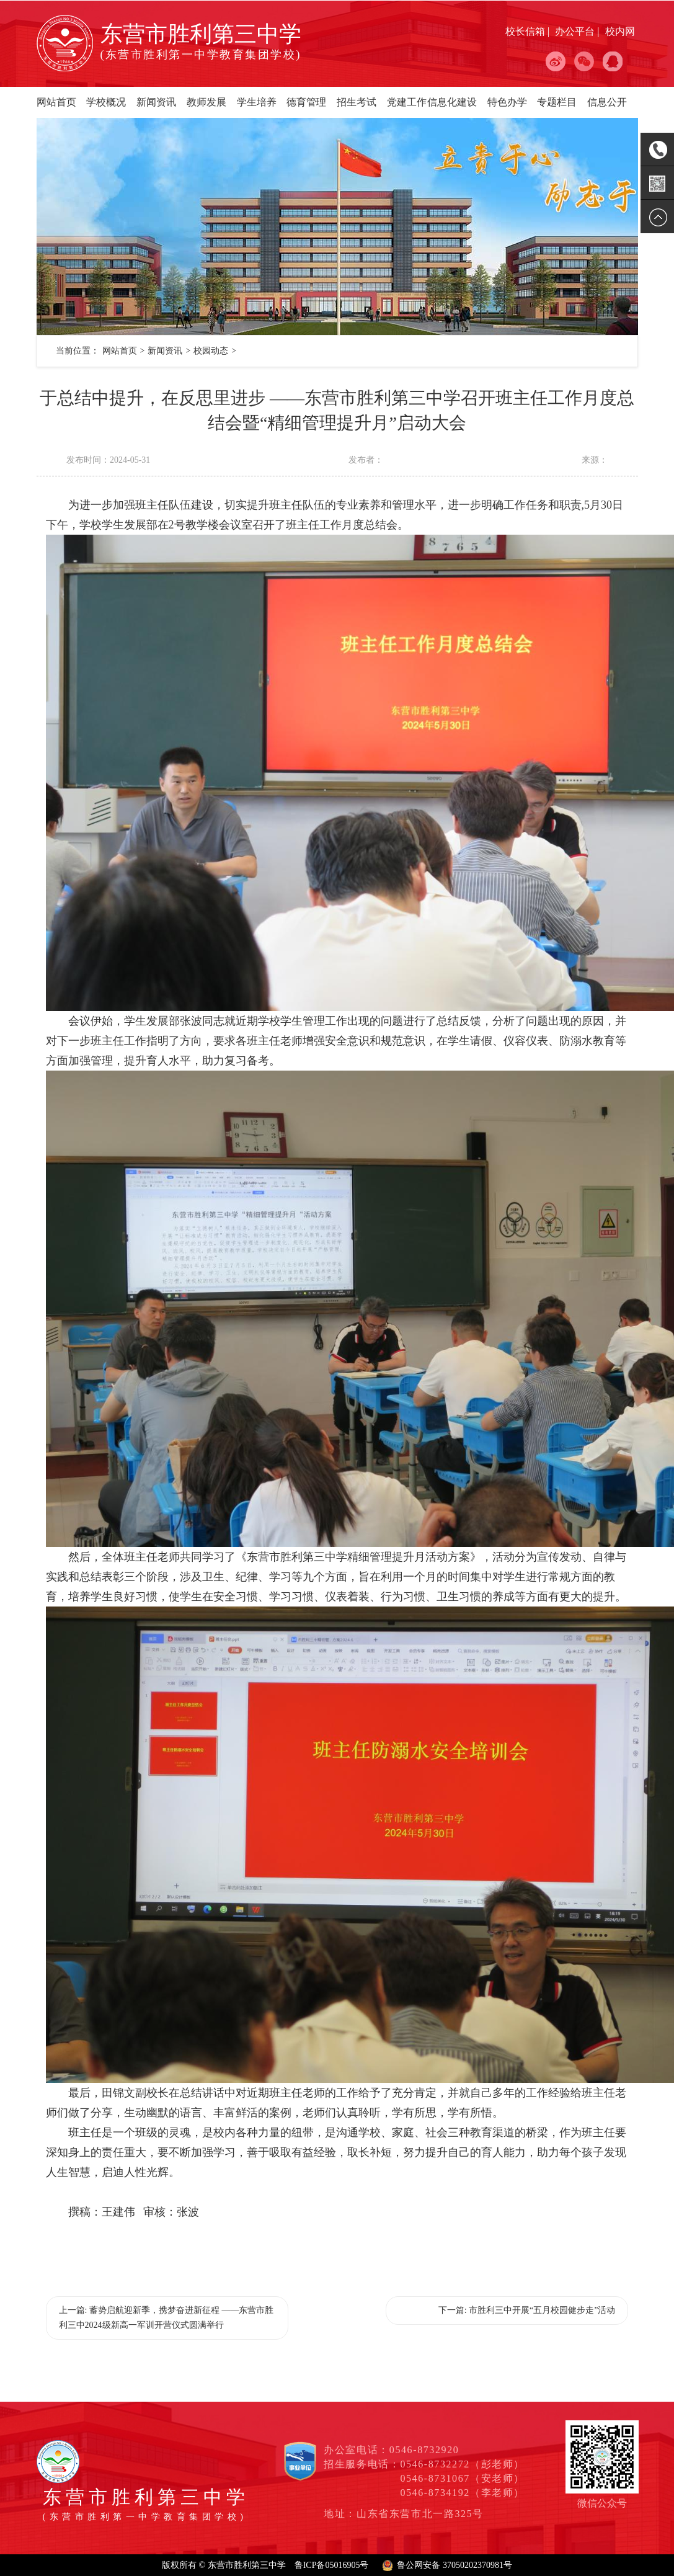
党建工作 (407, 102)
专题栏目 (557, 102)
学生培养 (257, 102)
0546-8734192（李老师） (462, 2492)
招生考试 (356, 102)
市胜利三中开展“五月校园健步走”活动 (542, 2310)
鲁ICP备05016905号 (332, 2565)
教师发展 (206, 102)
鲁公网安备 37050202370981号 (454, 2565)
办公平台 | (578, 31)
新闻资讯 (156, 102)
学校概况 (106, 102)
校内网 (620, 31)
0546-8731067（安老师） (462, 2478)
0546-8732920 (424, 2450)
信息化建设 (452, 102)
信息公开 (607, 102)
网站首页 (56, 102)
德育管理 (306, 102)
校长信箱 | (528, 31)
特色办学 (507, 102)
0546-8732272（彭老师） (462, 2464)
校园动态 (210, 350)
